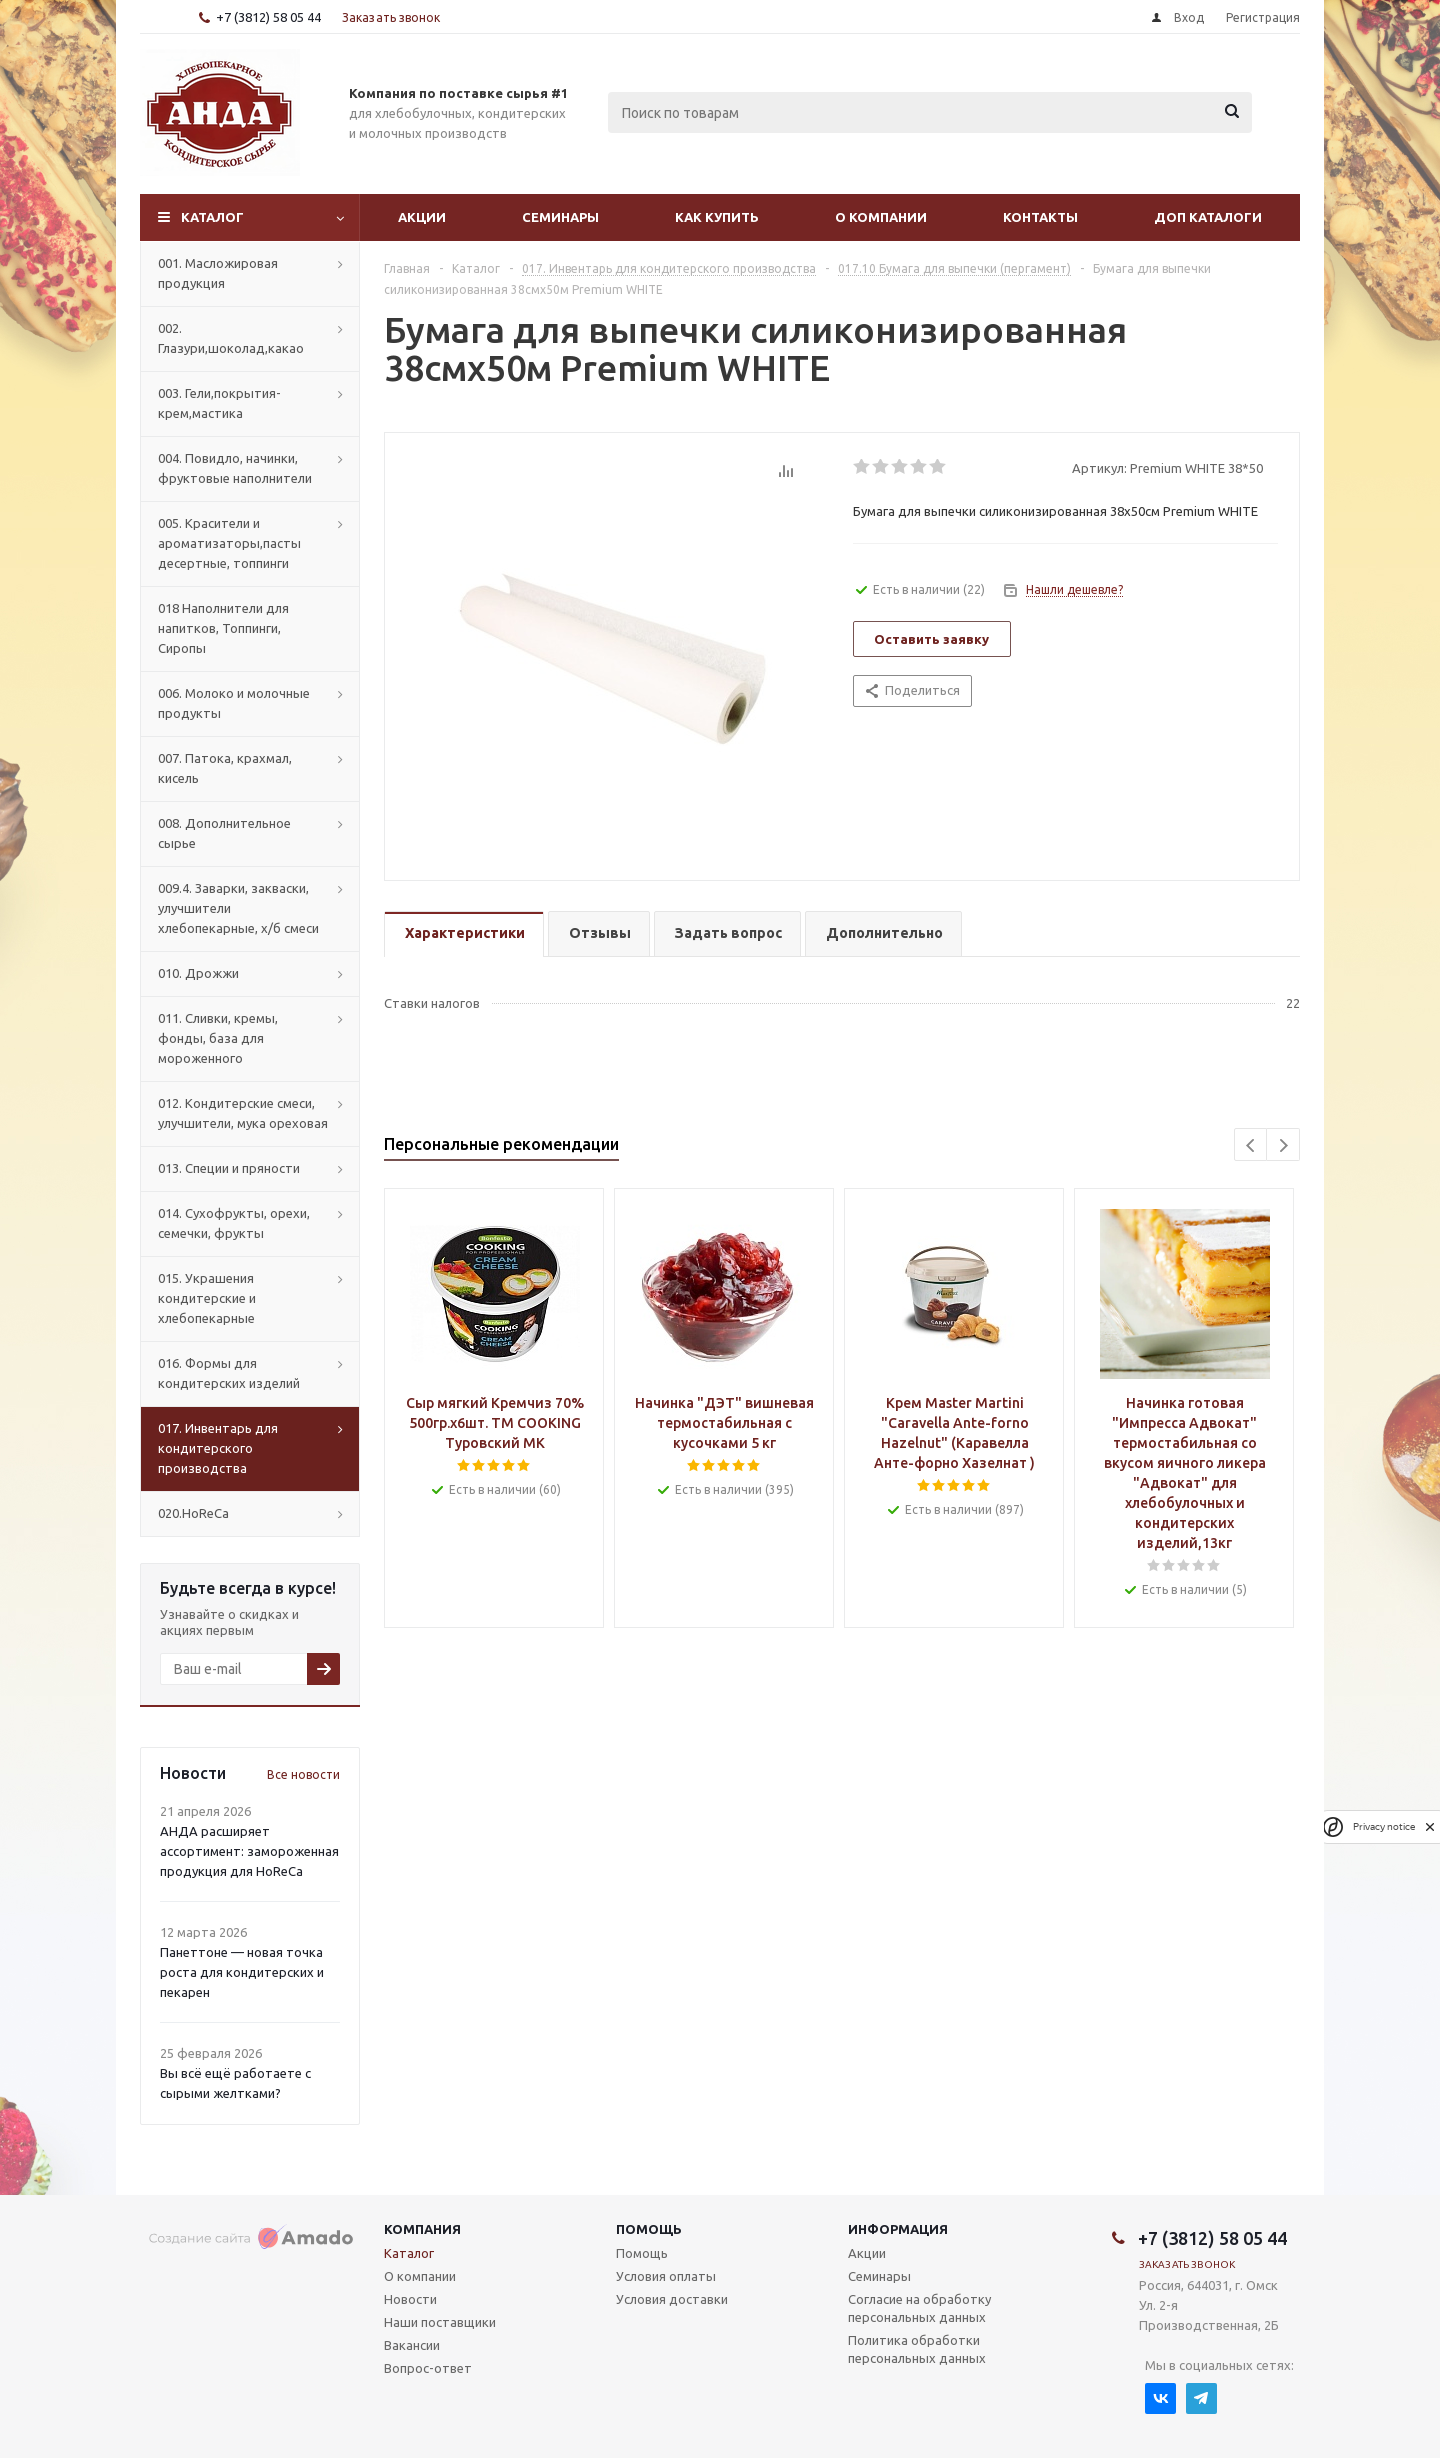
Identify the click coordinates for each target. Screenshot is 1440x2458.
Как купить (717, 217)
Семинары (560, 217)
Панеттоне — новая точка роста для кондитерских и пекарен (242, 1972)
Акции (422, 217)
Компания (422, 2229)
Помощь (649, 2229)
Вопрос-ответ (428, 2368)
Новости (410, 2299)
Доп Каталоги (1208, 217)
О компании (881, 217)
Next (1283, 1145)
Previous (1251, 1145)
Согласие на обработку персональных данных (919, 2308)
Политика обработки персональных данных (917, 2349)
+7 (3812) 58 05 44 (268, 17)
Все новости (303, 1774)
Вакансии (412, 2345)
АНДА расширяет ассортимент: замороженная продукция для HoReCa (249, 1851)
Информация (898, 2229)
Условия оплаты (666, 2276)
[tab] (464, 934)
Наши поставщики (440, 2322)
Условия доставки (672, 2299)
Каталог (212, 217)
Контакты (1040, 217)
